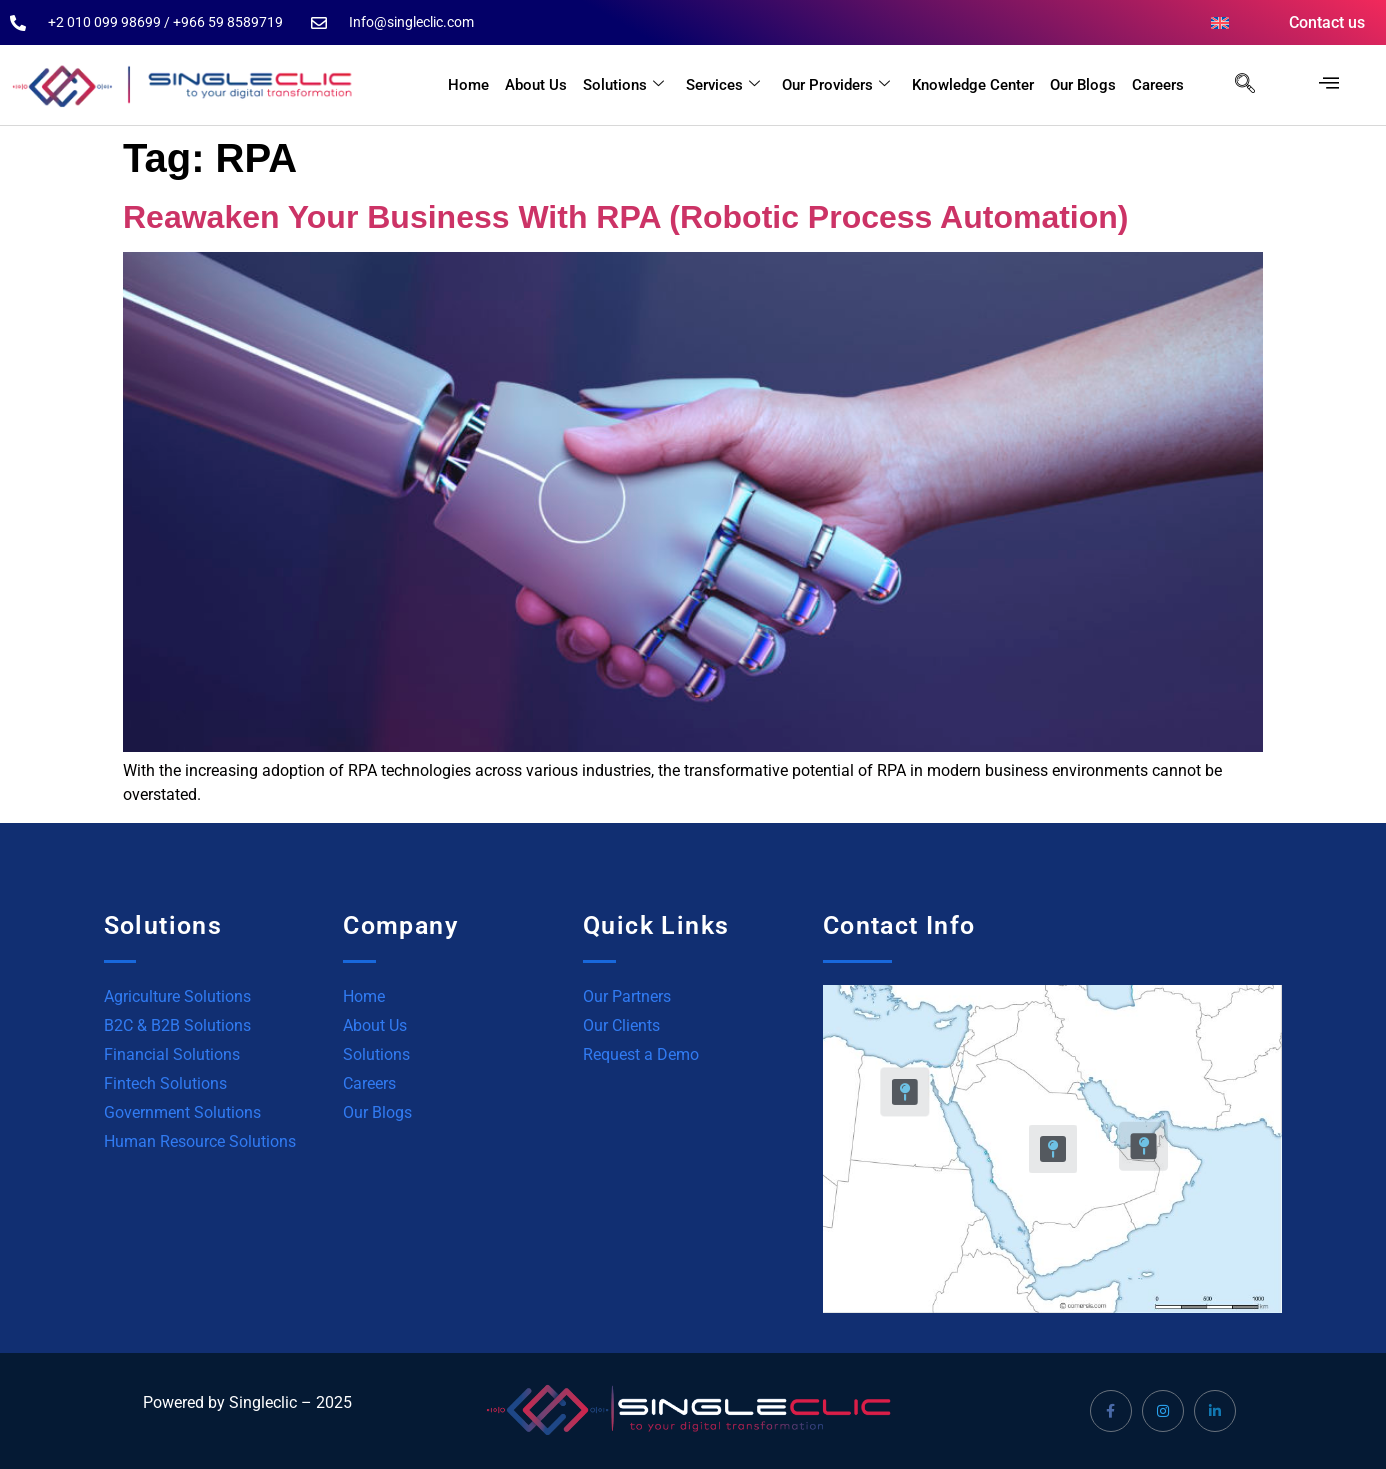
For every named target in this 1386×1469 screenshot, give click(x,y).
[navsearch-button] (1235, 85)
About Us (536, 85)
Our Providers (836, 85)
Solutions (623, 85)
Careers (1158, 85)
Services (723, 85)
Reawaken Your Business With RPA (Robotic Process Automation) (626, 217)
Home (468, 85)
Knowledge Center (973, 85)
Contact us (1327, 22)
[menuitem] (1220, 23)
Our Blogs (1083, 85)
